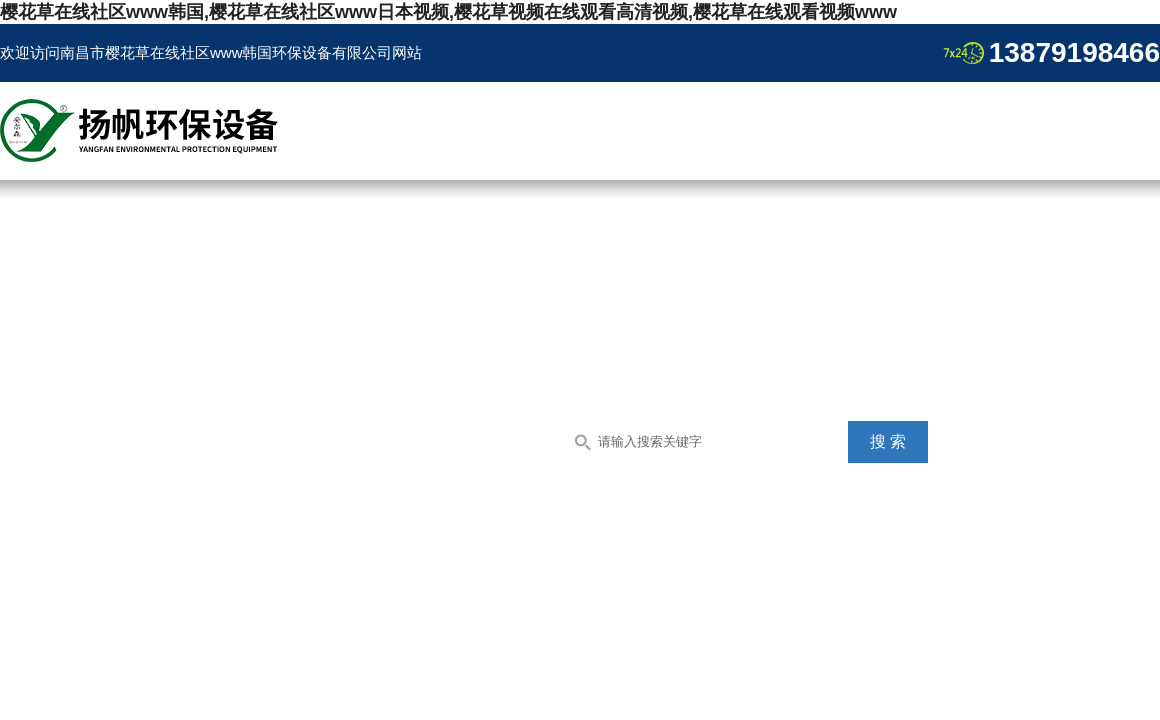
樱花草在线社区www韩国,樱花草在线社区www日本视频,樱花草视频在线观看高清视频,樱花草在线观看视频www (448, 12)
